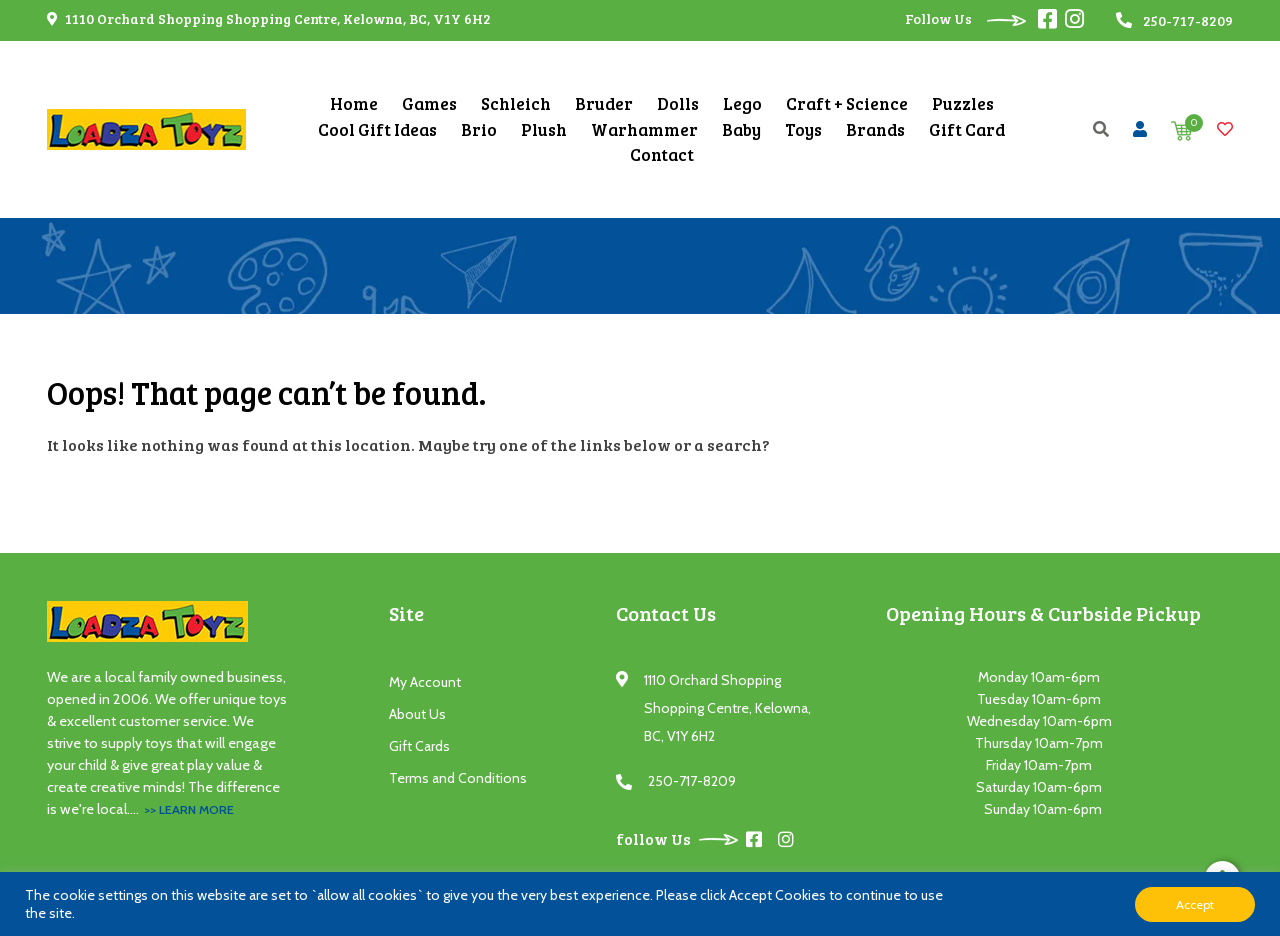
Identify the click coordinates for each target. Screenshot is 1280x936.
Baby (741, 129)
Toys (803, 129)
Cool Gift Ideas (377, 129)
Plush (544, 129)
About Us (417, 714)
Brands (875, 129)
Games (429, 103)
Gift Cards (419, 746)
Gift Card (967, 129)
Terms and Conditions (458, 778)
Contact (662, 154)
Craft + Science (847, 103)
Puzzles (963, 103)
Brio (479, 129)
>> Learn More (189, 809)
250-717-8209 (692, 781)
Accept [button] (1195, 904)
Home (354, 103)
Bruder (604, 103)
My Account (425, 682)
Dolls (678, 103)
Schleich (516, 103)
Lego (742, 103)
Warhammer (644, 129)
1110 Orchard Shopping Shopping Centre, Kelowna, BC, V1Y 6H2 (269, 18)
